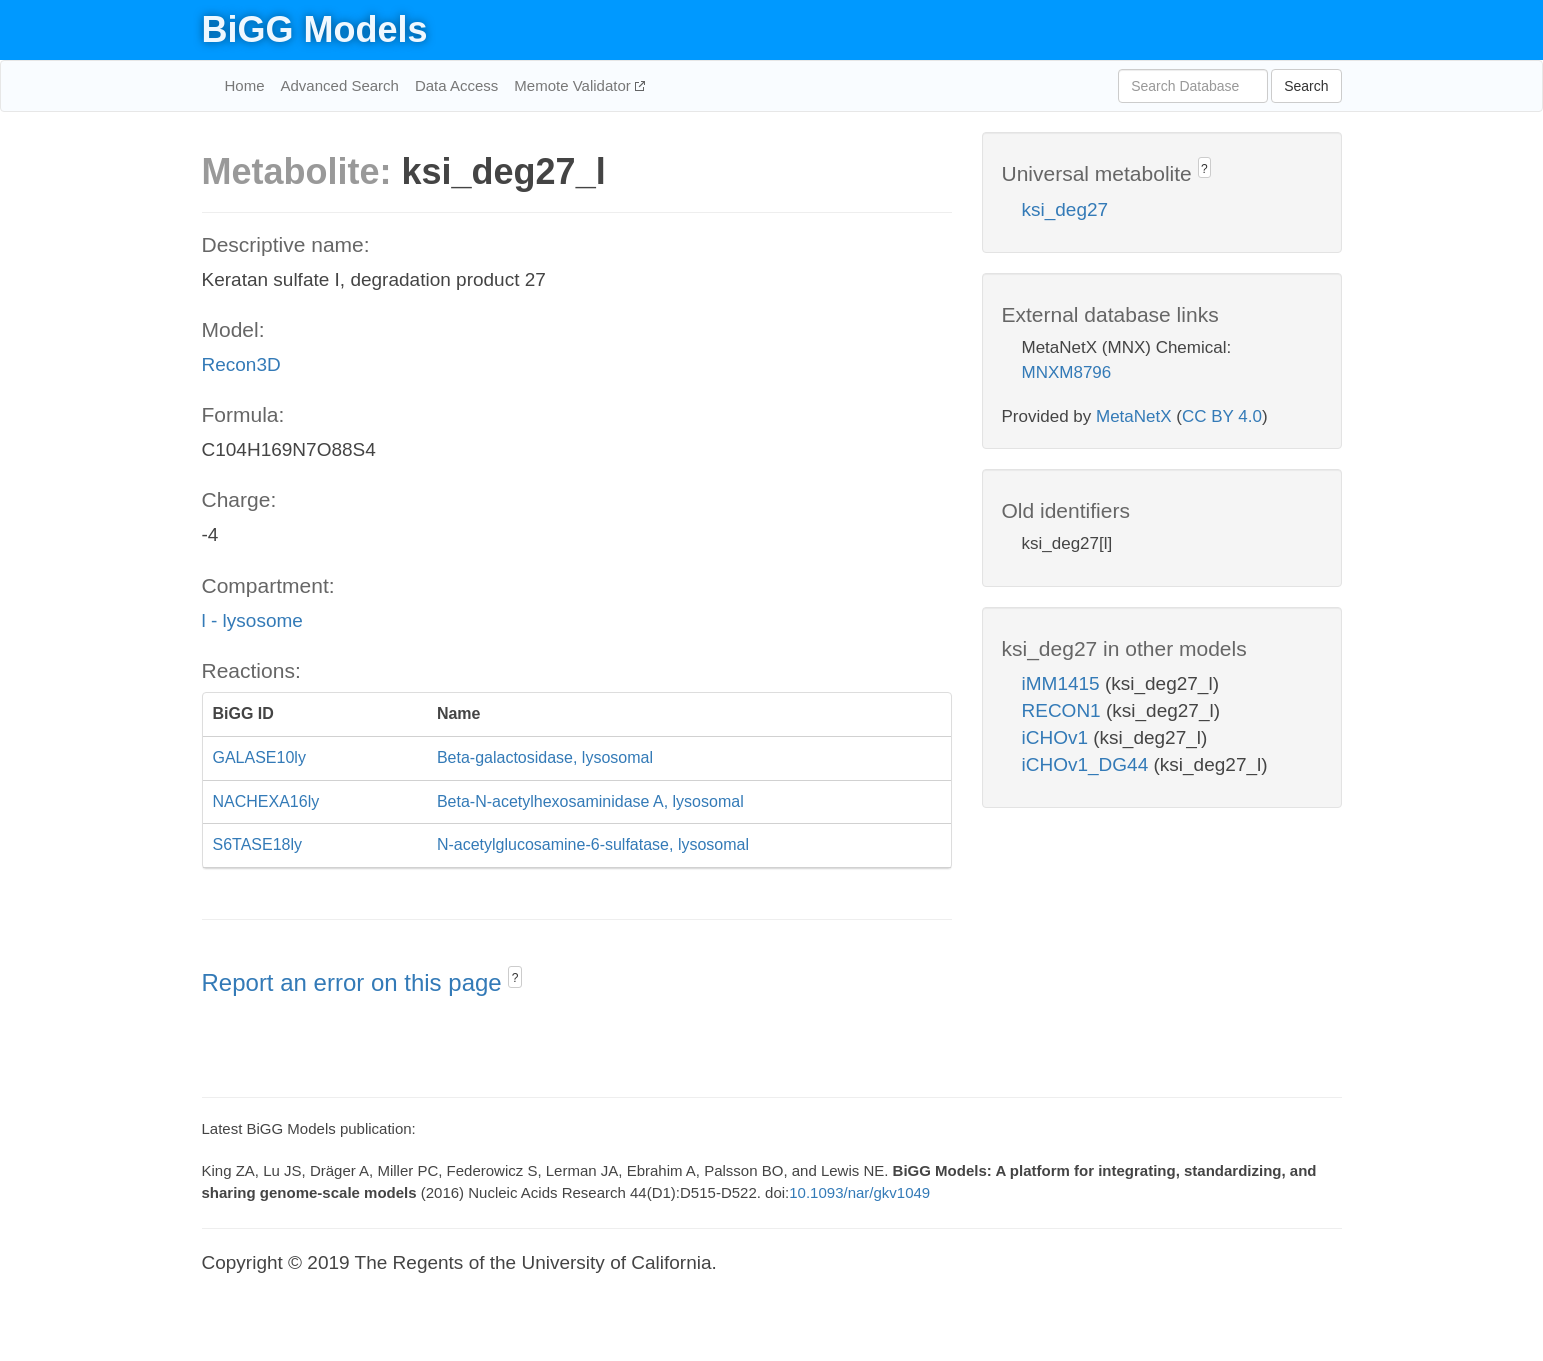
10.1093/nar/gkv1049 (859, 1192)
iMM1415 (1063, 683)
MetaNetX (1134, 416)
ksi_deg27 (1065, 209)
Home (245, 85)
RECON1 (1064, 710)
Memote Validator (574, 85)
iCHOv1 (1058, 737)
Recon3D (241, 364)
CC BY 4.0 (1222, 416)
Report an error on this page (355, 982)
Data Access (456, 85)
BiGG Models (315, 29)
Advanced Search (340, 85)
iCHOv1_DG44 (1088, 764)
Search (1306, 86)
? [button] (515, 978)
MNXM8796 (1067, 372)
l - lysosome (252, 620)
